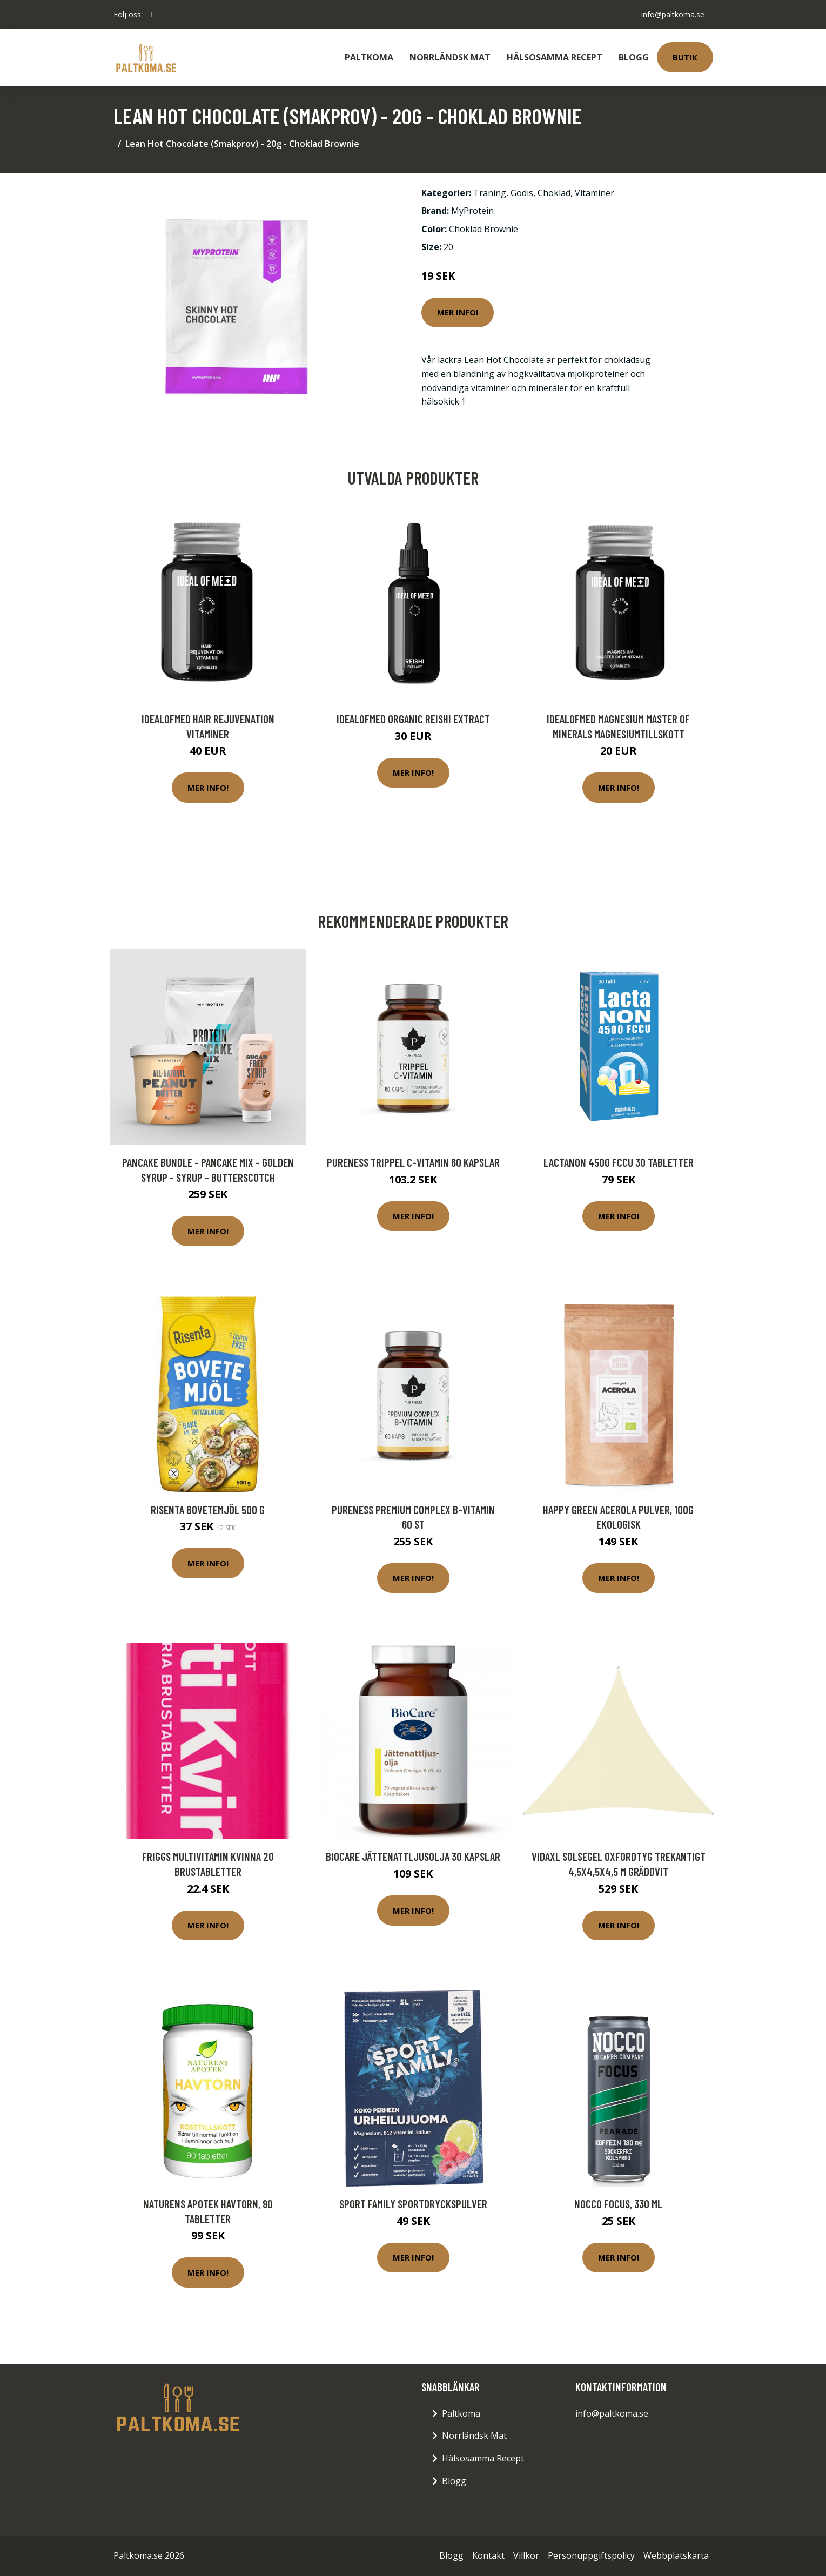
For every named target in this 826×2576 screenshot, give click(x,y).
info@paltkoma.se (672, 14)
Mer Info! (457, 312)
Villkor (526, 2555)
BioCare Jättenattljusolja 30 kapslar (413, 1856)
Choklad (554, 193)
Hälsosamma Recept (554, 57)
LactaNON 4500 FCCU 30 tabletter (618, 1162)
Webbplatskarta (676, 2555)
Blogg (634, 57)
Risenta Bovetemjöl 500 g (208, 1509)
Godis (522, 193)
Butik (685, 57)
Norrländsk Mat (450, 57)
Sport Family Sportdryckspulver (413, 2203)
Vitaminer (594, 193)
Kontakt (488, 2555)
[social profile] (152, 14)
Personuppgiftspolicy (591, 2555)
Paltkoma (369, 57)
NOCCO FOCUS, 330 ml (618, 2203)
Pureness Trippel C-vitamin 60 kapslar (413, 1162)
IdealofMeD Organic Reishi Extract (413, 718)
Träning (489, 193)
